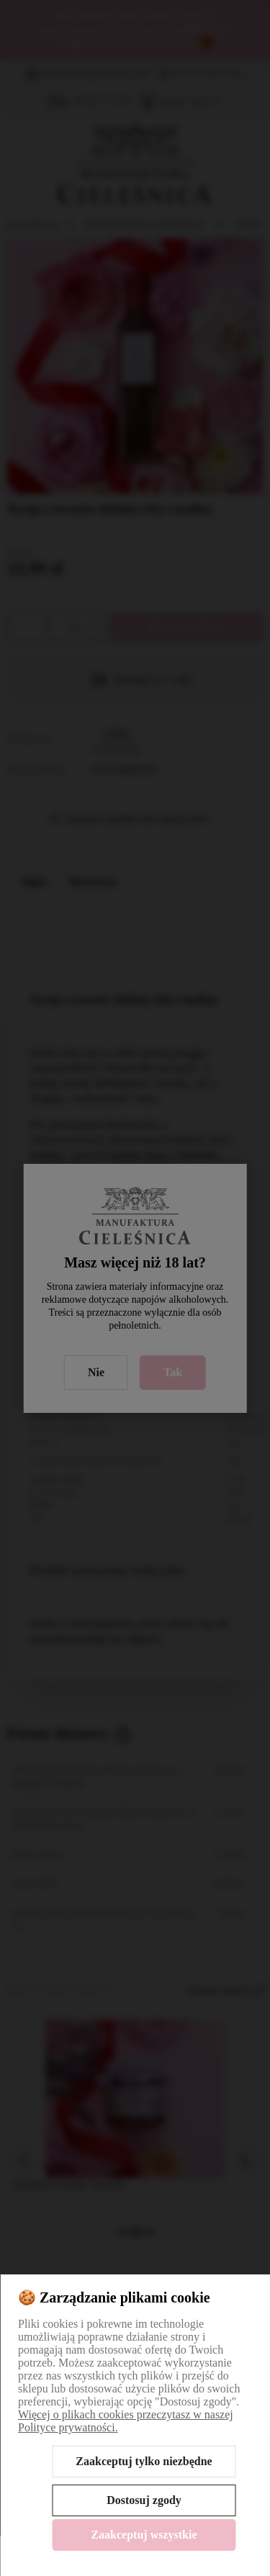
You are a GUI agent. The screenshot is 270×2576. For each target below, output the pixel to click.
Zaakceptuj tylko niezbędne (144, 2461)
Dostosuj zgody (144, 2500)
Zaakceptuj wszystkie (144, 2534)
